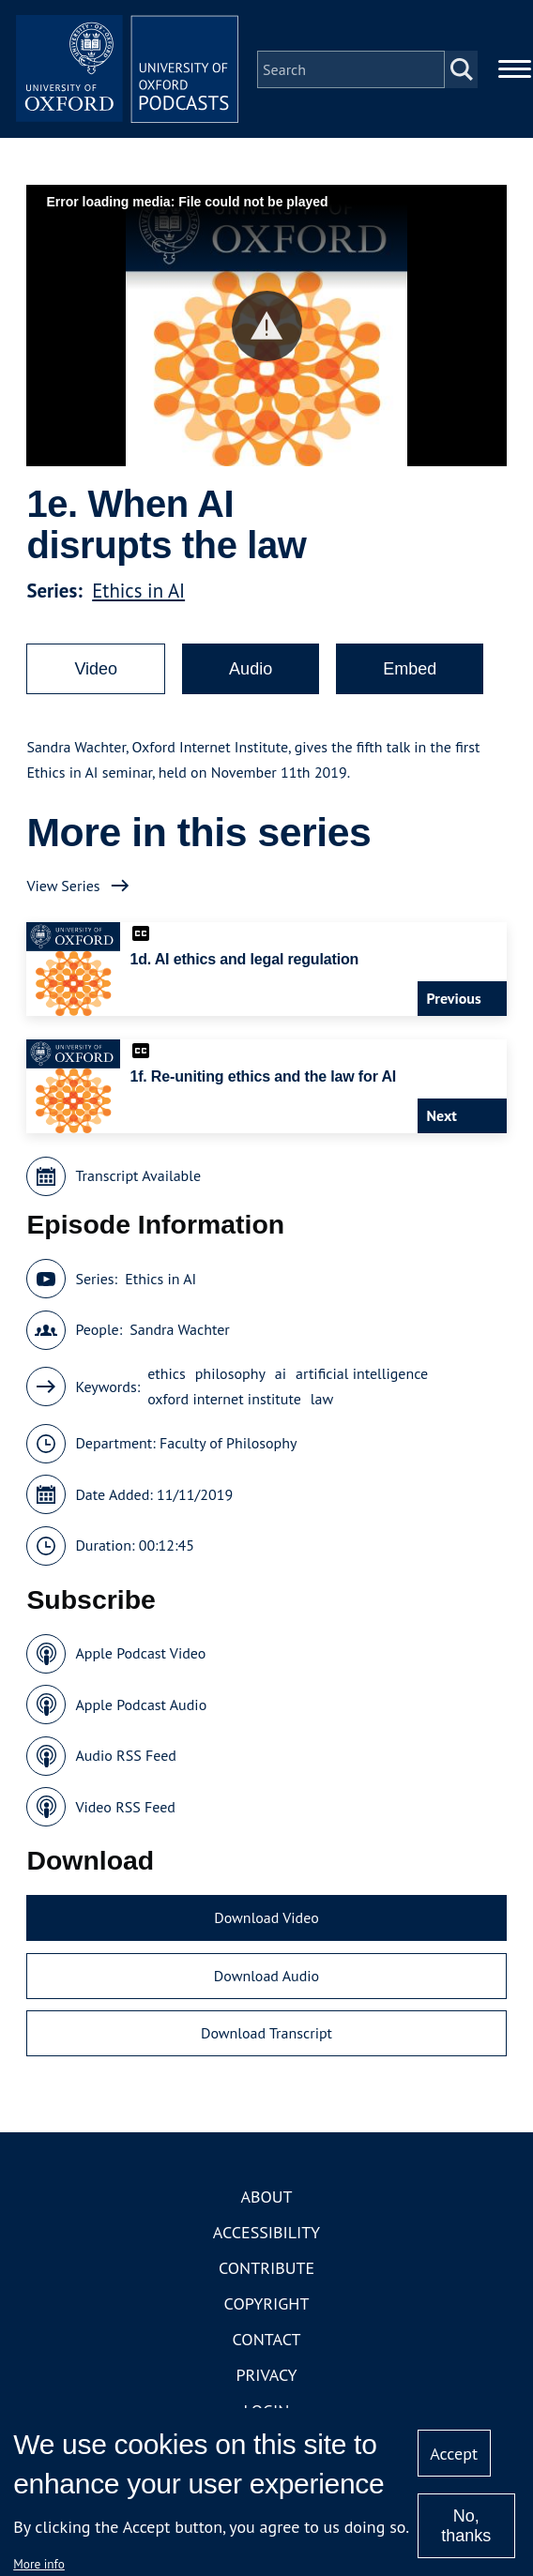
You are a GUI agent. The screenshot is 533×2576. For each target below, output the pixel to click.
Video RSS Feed (125, 1807)
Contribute (266, 2269)
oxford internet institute (224, 1400)
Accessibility (266, 2233)
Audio (250, 669)
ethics (166, 1375)
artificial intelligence (362, 1375)
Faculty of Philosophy (228, 1444)
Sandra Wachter (179, 1331)
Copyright (267, 2304)
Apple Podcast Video (140, 1654)
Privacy (266, 2376)
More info (39, 2563)
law (322, 1400)
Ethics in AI (138, 591)
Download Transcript (266, 2034)
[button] (267, 327)
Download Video (266, 1919)
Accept (454, 2453)
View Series (62, 886)
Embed (409, 669)
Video (95, 669)
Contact (267, 2340)
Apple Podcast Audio (140, 1705)
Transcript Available (138, 1177)
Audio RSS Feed (125, 1757)
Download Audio (266, 1976)
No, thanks (466, 2526)
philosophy (230, 1375)
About (266, 2197)
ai (280, 1375)
